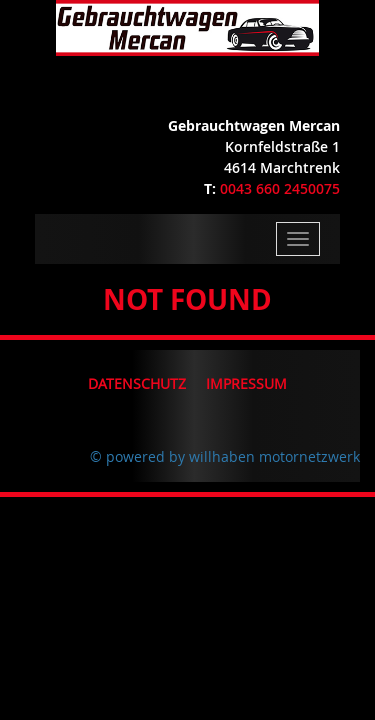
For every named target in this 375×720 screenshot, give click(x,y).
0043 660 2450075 (280, 188)
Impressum (246, 383)
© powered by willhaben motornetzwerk (225, 456)
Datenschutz (137, 383)
